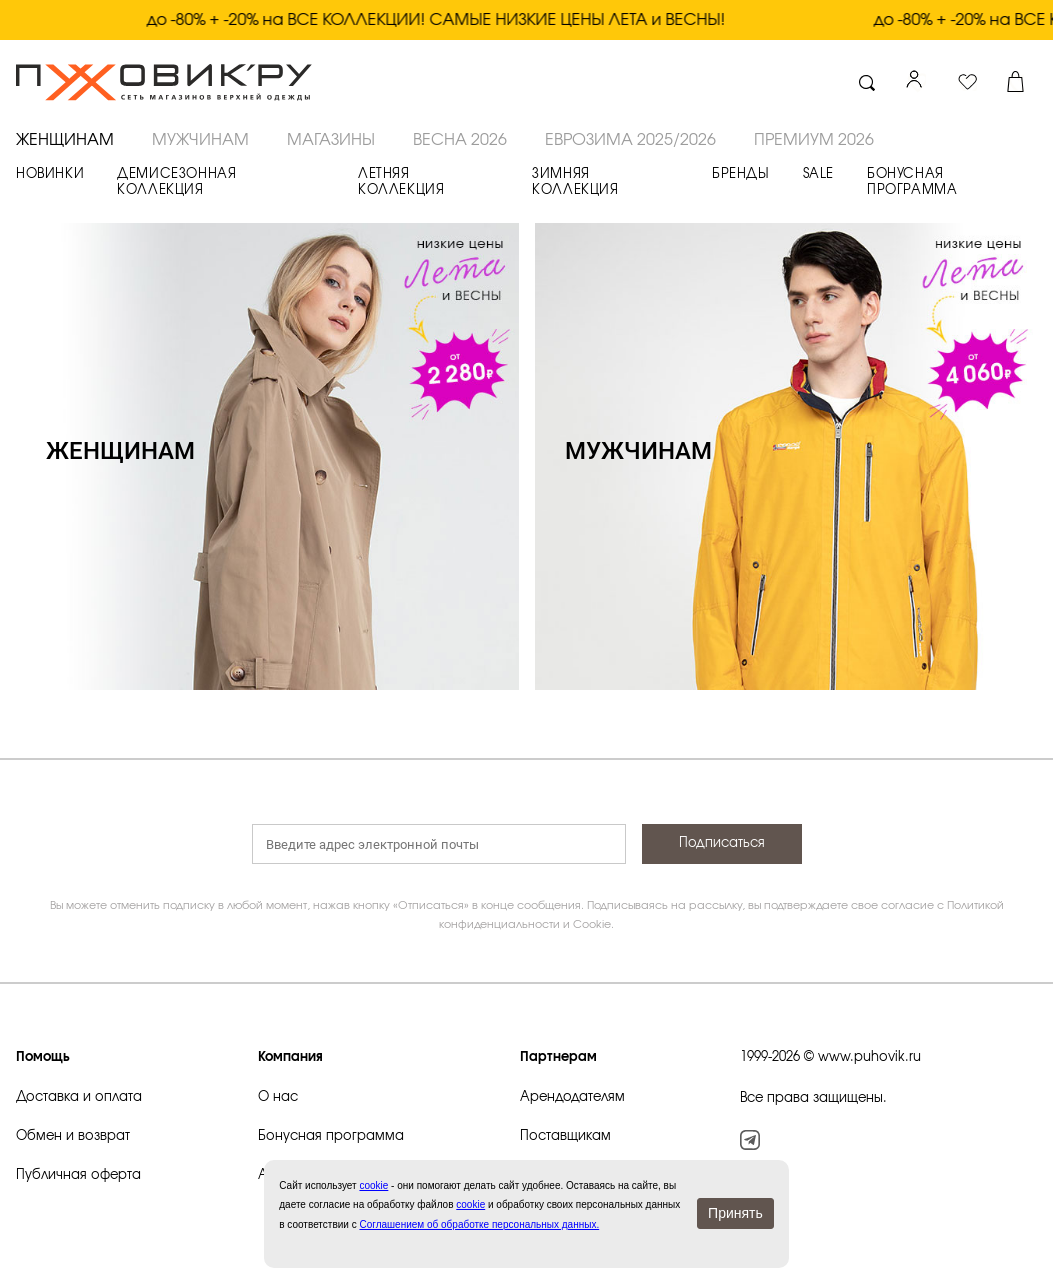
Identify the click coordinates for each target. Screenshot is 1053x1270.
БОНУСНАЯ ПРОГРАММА (912, 182)
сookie (373, 1185)
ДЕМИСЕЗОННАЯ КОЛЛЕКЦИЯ (176, 182)
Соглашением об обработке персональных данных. (479, 1224)
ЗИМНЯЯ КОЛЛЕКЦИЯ (575, 182)
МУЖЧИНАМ (200, 140)
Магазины (331, 140)
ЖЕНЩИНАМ (65, 140)
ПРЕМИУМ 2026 (814, 140)
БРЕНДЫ (741, 174)
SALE (818, 174)
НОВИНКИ (50, 174)
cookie (470, 1204)
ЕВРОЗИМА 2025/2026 (630, 140)
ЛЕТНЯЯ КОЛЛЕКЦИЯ (401, 182)
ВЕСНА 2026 (460, 140)
